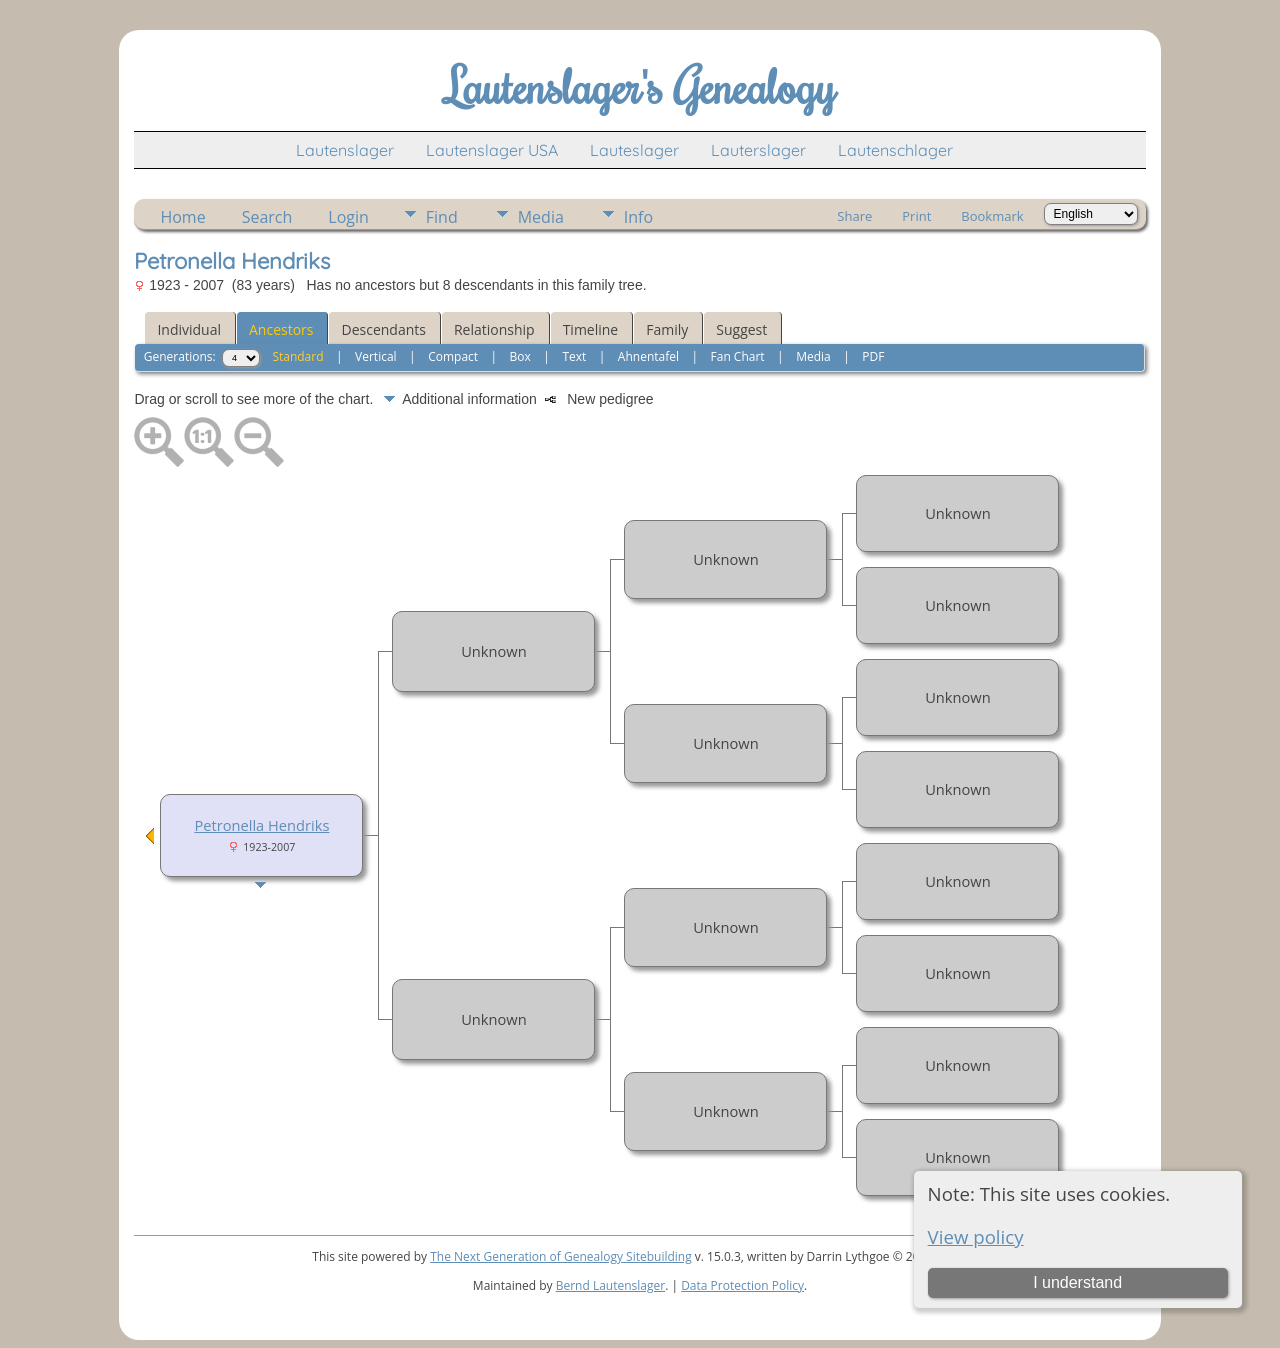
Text (574, 356)
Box (520, 356)
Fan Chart (738, 356)
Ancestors (281, 329)
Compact (453, 356)
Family (667, 329)
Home (182, 217)
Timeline (591, 329)
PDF (873, 356)
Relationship (494, 329)
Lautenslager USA (492, 150)
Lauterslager (758, 150)
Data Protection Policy (742, 1285)
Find (442, 217)
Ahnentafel (648, 356)
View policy (976, 1236)
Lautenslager (345, 150)
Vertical (376, 356)
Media (541, 217)
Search (267, 217)
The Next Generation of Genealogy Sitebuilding (561, 1256)
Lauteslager (634, 150)
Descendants (383, 329)
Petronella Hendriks (261, 825)
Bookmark (992, 216)
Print (916, 216)
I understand (1077, 1282)
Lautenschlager (895, 150)
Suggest (741, 329)
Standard (297, 356)
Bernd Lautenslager (610, 1285)
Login (348, 217)
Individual (189, 329)
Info (638, 217)
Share (854, 216)
